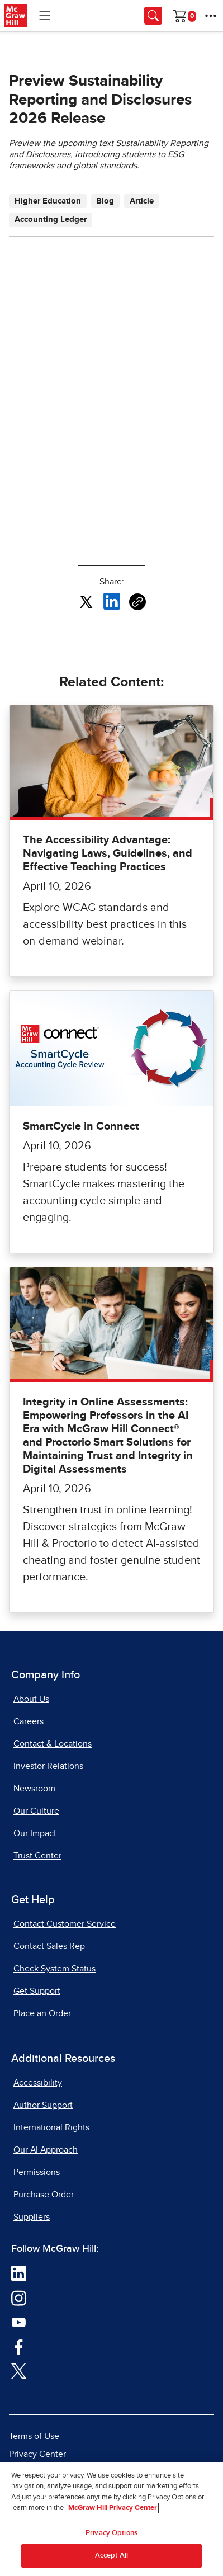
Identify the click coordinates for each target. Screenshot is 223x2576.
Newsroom (34, 1788)
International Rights (51, 2127)
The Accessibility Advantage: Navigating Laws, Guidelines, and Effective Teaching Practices (107, 853)
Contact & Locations (52, 1743)
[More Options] (211, 15)
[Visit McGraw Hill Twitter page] (18, 2370)
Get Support (36, 1991)
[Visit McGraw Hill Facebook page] (18, 2346)
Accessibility (37, 2082)
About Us (31, 1699)
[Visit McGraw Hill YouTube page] (18, 2321)
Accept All (111, 2555)
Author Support (43, 2105)
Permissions (36, 2172)
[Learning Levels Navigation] (45, 16)
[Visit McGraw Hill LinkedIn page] (18, 2272)
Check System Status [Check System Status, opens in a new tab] (54, 1968)
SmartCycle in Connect (81, 1126)
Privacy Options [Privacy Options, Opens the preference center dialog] (111, 2533)
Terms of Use (34, 2436)
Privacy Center (37, 2454)
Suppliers (31, 2216)
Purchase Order (43, 2194)
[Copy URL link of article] (137, 601)
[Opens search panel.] (153, 16)
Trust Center (37, 1855)
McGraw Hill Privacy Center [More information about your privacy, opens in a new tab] (112, 2508)
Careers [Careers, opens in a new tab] (28, 1721)
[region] (111, 2519)
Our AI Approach (45, 2149)
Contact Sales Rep (49, 1946)
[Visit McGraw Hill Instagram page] (18, 2297)
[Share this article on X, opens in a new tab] (86, 601)
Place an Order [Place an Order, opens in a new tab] (42, 2013)
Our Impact (34, 1833)
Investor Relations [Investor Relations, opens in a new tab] (48, 1766)
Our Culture (36, 1810)
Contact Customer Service (64, 1923)
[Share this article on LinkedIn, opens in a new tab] (111, 601)
